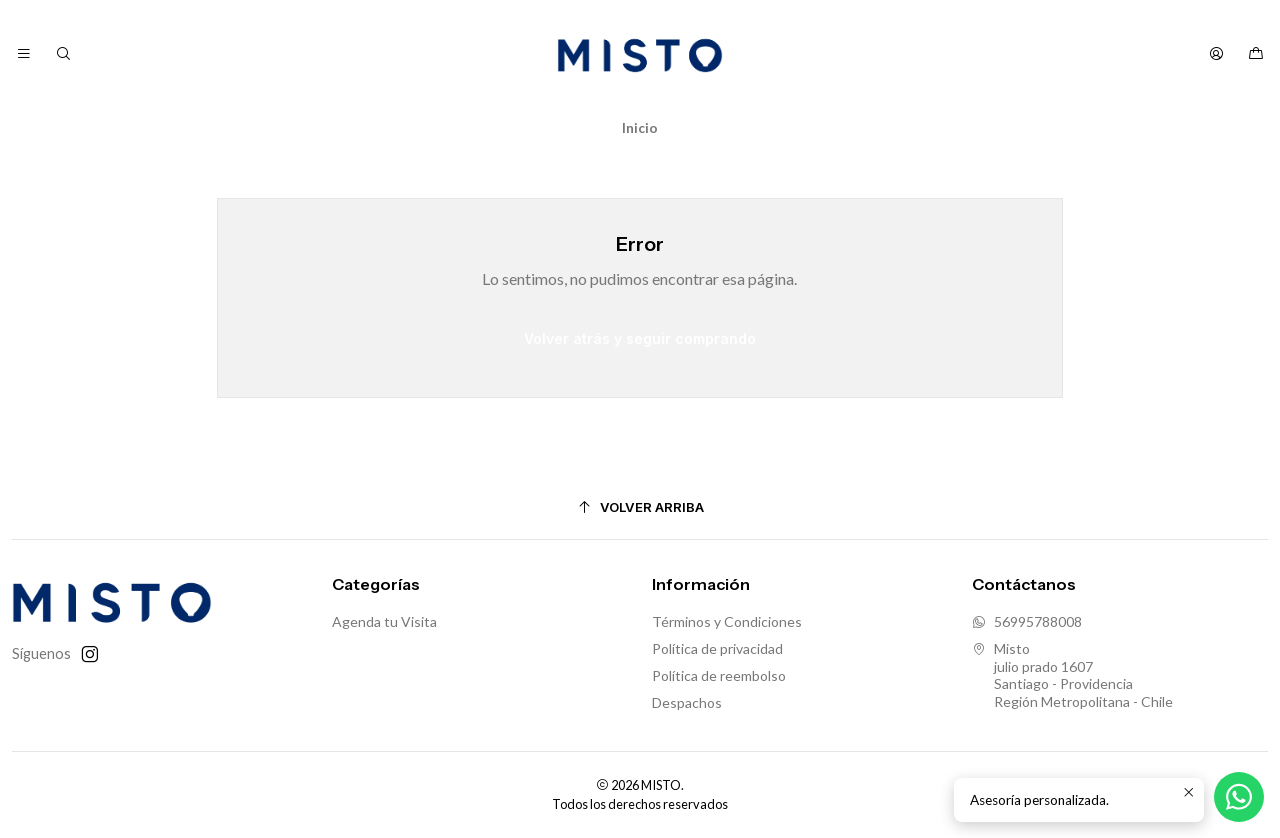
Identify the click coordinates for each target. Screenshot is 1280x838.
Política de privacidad (717, 648)
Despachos (687, 702)
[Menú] (24, 54)
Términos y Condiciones (727, 621)
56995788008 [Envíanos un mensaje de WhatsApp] (1027, 621)
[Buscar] (62, 54)
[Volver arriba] (640, 507)
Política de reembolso (719, 675)
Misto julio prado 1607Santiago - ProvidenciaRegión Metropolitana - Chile (1072, 675)
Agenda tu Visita (384, 621)
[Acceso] (1216, 54)
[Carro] (1256, 54)
